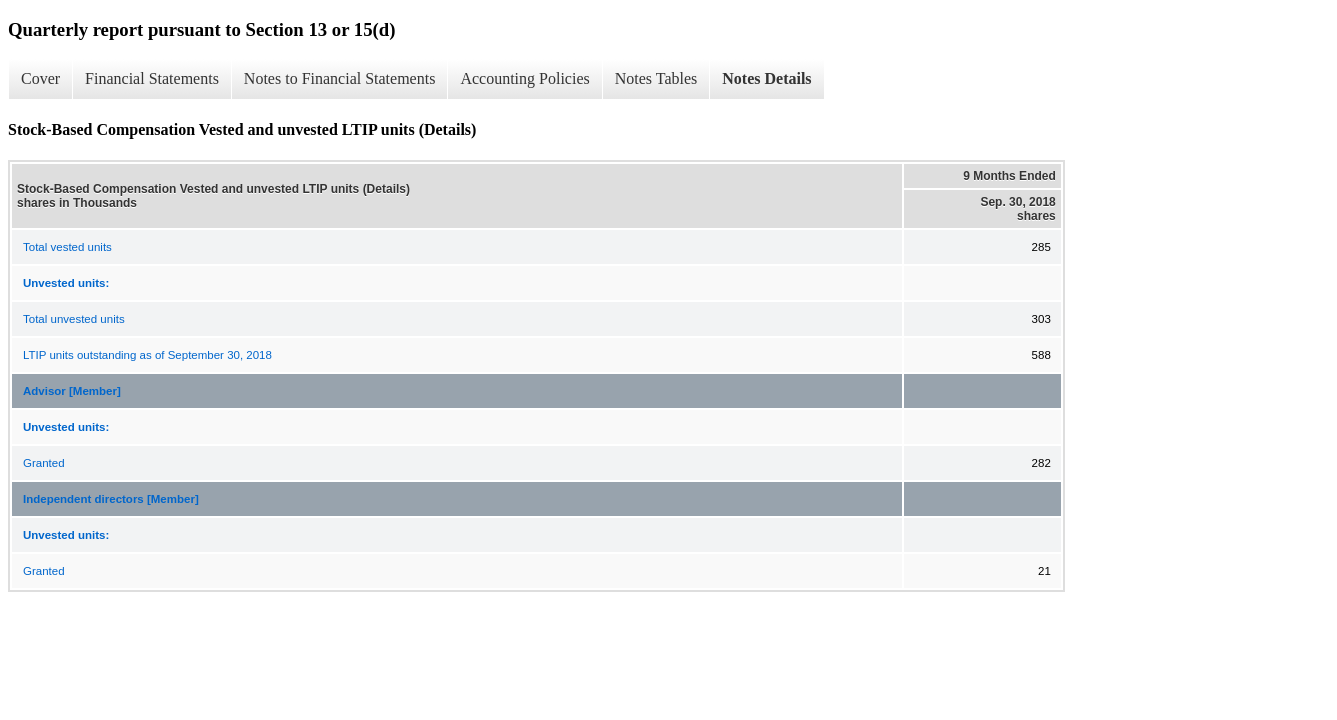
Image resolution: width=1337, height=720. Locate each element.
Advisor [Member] (72, 391)
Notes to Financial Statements (340, 78)
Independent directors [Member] (111, 499)
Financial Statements (152, 78)
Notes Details (766, 78)
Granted (44, 463)
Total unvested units (74, 319)
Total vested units (67, 247)
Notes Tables (656, 78)
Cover (40, 78)
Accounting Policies (524, 78)
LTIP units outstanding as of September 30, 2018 (147, 355)
